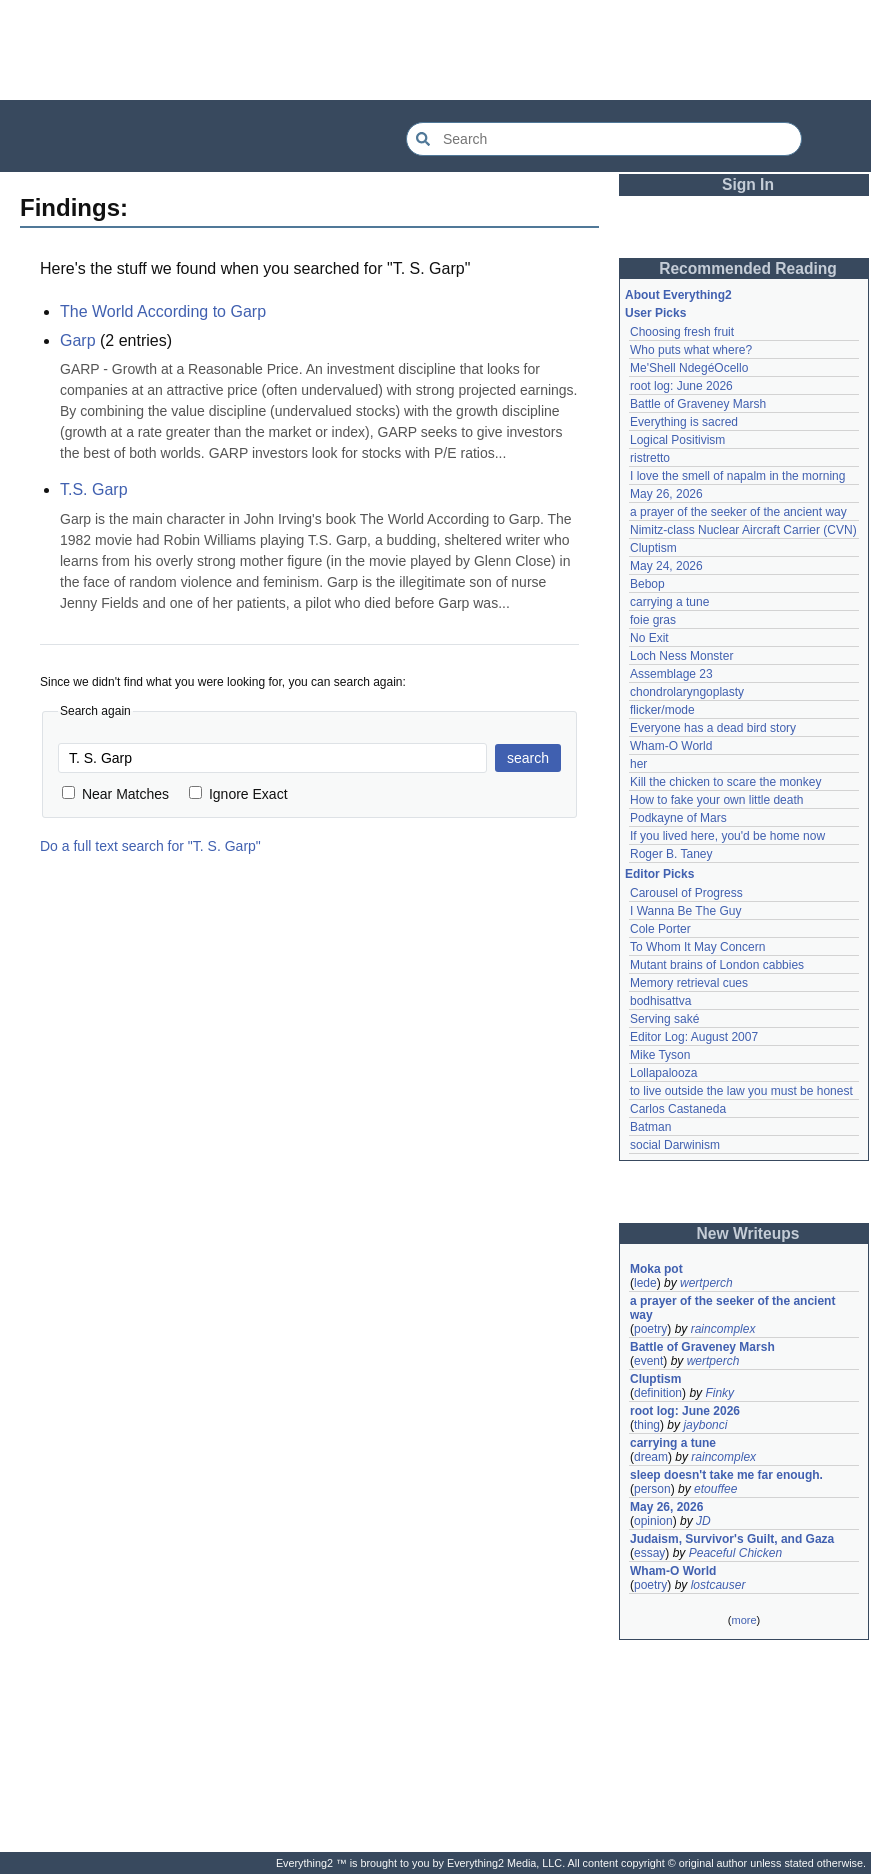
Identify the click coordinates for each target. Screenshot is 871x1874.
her (638, 764)
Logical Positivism (677, 440)
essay (649, 1553)
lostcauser (718, 1585)
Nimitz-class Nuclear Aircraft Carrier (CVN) (743, 530)
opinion (653, 1521)
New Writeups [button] (748, 1233)
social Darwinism (675, 1145)
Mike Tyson (660, 1055)
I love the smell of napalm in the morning (737, 476)
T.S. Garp (94, 489)
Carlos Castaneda (678, 1109)
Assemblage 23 (671, 674)
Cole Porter (660, 929)
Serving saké (664, 1019)
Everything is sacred (684, 422)
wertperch (706, 1283)
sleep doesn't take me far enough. (726, 1475)
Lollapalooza (663, 1073)
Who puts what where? (691, 350)
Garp (78, 340)
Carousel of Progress (686, 893)
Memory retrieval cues (689, 983)
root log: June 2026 (681, 386)
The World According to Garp (163, 311)
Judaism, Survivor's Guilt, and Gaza (732, 1539)
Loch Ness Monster (681, 656)
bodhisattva (660, 1001)
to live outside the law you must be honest (741, 1091)
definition (658, 1393)
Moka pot (656, 1269)
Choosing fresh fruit (682, 332)
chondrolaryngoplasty (687, 692)
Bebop (647, 584)
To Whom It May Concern (697, 947)
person (652, 1489)
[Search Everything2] (604, 139)
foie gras (653, 620)
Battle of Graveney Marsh (698, 404)
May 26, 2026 (666, 494)
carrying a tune (669, 602)
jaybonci (705, 1425)
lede (645, 1283)
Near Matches (115, 794)
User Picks (655, 313)
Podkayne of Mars (678, 818)
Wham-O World (671, 746)
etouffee (715, 1489)
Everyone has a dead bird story (713, 728)
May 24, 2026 (666, 566)
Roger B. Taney (671, 854)
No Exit (649, 638)
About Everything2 (678, 295)
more (743, 1620)
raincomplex (723, 1329)
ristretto (650, 458)
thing (647, 1425)
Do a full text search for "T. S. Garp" (150, 846)
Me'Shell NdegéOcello (689, 368)
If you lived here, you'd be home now (727, 836)
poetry (650, 1329)
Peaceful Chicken (735, 1553)
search (528, 758)
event (648, 1361)
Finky (719, 1393)
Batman (650, 1127)
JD (703, 1521)
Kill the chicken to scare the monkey (725, 782)
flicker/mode (662, 710)
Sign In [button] (748, 184)
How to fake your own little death (716, 800)
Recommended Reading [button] (748, 268)
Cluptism (653, 548)
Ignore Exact (238, 794)
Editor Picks (659, 874)
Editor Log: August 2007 (694, 1037)
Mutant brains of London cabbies (717, 965)
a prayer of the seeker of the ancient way (738, 512)
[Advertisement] (436, 50)
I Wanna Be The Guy (685, 911)
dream (651, 1457)
